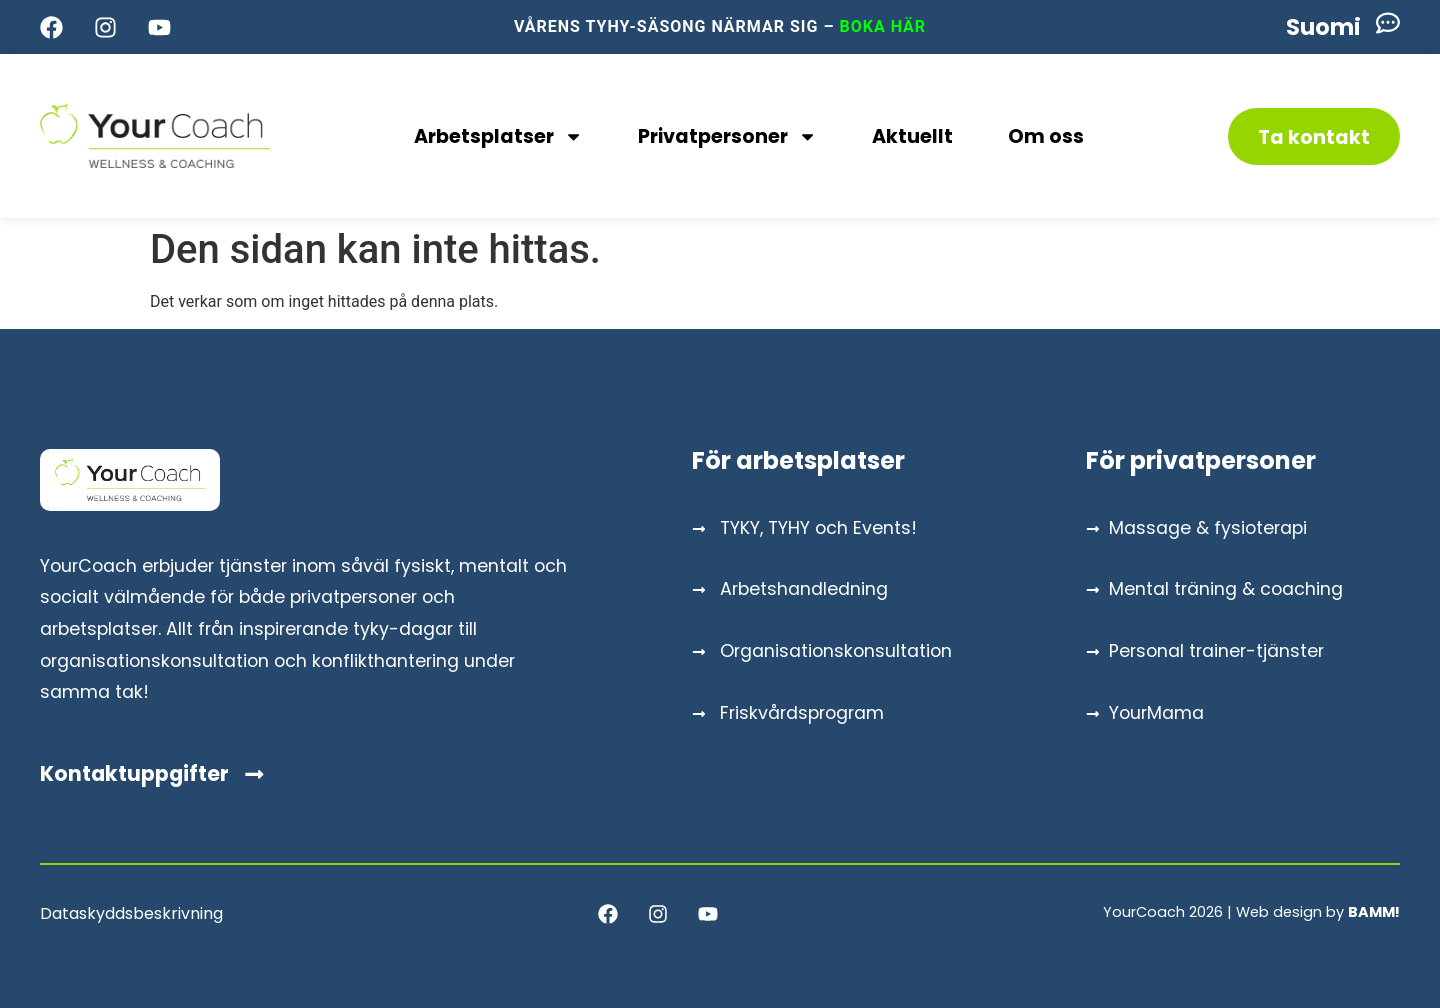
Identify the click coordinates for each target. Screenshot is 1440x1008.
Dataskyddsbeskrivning (131, 913)
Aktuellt (912, 136)
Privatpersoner (727, 136)
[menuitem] (1323, 27)
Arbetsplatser (498, 136)
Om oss (1046, 136)
